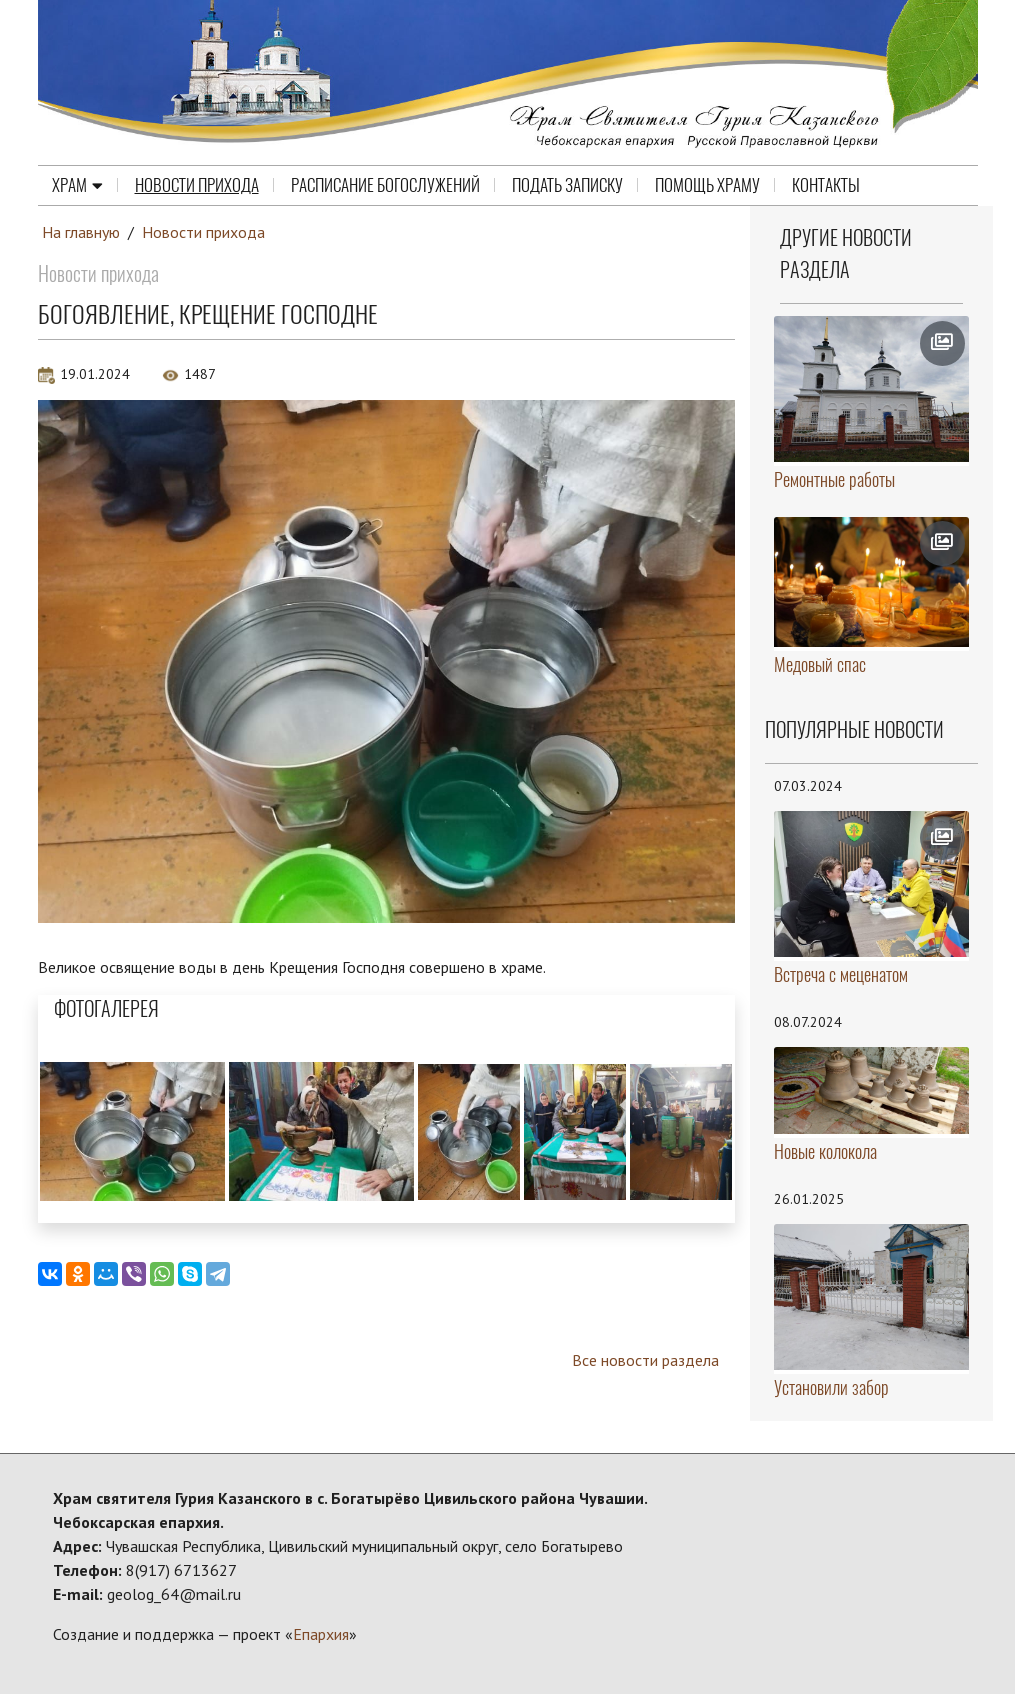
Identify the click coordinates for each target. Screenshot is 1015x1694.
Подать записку (567, 185)
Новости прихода (197, 185)
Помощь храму (707, 185)
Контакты (826, 185)
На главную (81, 232)
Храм (77, 185)
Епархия (321, 1634)
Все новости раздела (645, 1360)
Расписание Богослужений (385, 185)
